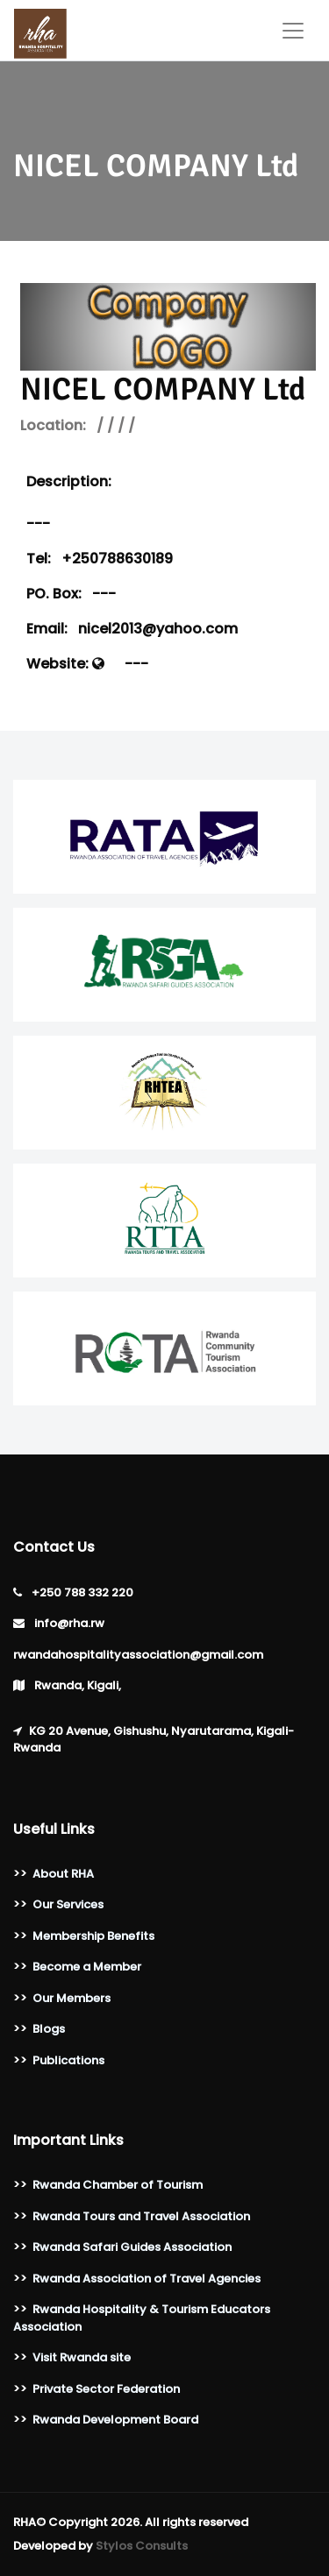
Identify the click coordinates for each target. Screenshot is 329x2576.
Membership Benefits (93, 1936)
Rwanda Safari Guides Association (132, 2247)
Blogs (48, 2028)
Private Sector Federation (106, 2389)
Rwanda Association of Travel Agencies (146, 2278)
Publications (68, 2060)
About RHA (63, 1873)
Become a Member (86, 1966)
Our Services (68, 1904)
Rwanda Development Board (115, 2419)
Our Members (71, 1998)
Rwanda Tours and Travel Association (141, 2216)
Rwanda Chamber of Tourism (117, 2184)
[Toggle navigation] (293, 31)
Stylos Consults (142, 2545)
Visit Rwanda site (81, 2357)
